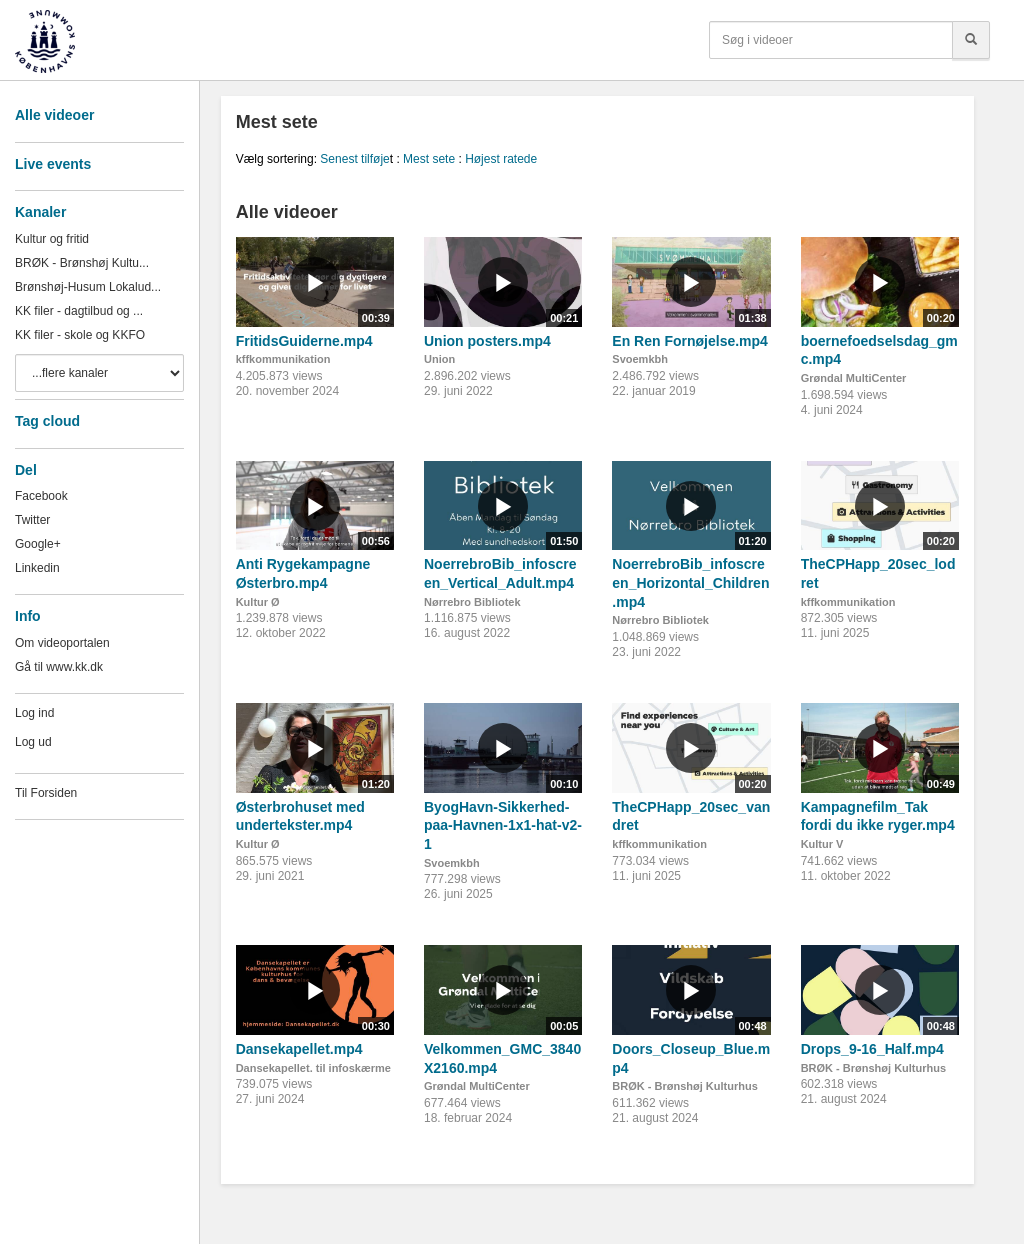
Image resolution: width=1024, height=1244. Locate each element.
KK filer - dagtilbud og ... (79, 311)
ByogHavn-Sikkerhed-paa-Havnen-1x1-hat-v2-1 (503, 825)
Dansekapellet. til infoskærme (313, 1068)
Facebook (41, 496)
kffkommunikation (283, 359)
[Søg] (971, 40)
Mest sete (429, 159)
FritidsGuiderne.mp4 (304, 341)
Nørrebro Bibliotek (472, 602)
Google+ (38, 544)
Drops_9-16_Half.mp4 (872, 1049)
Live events (53, 164)
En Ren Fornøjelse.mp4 (690, 341)
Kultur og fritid (52, 239)
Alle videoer (54, 115)
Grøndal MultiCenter (854, 378)
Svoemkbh (640, 359)
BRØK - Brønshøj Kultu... (82, 263)
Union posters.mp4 (487, 341)
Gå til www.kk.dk (59, 667)
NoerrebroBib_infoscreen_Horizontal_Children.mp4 (690, 582)
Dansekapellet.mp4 (299, 1049)
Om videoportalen (62, 643)
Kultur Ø (258, 602)
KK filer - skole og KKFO (80, 335)
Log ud (33, 742)
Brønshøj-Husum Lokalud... (88, 287)
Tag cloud (47, 421)
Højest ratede (501, 159)
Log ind (34, 713)
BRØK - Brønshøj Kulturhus (684, 1086)
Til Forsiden (46, 793)
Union (439, 359)
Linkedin (37, 568)
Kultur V (822, 844)
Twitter (32, 520)
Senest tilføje (354, 159)
